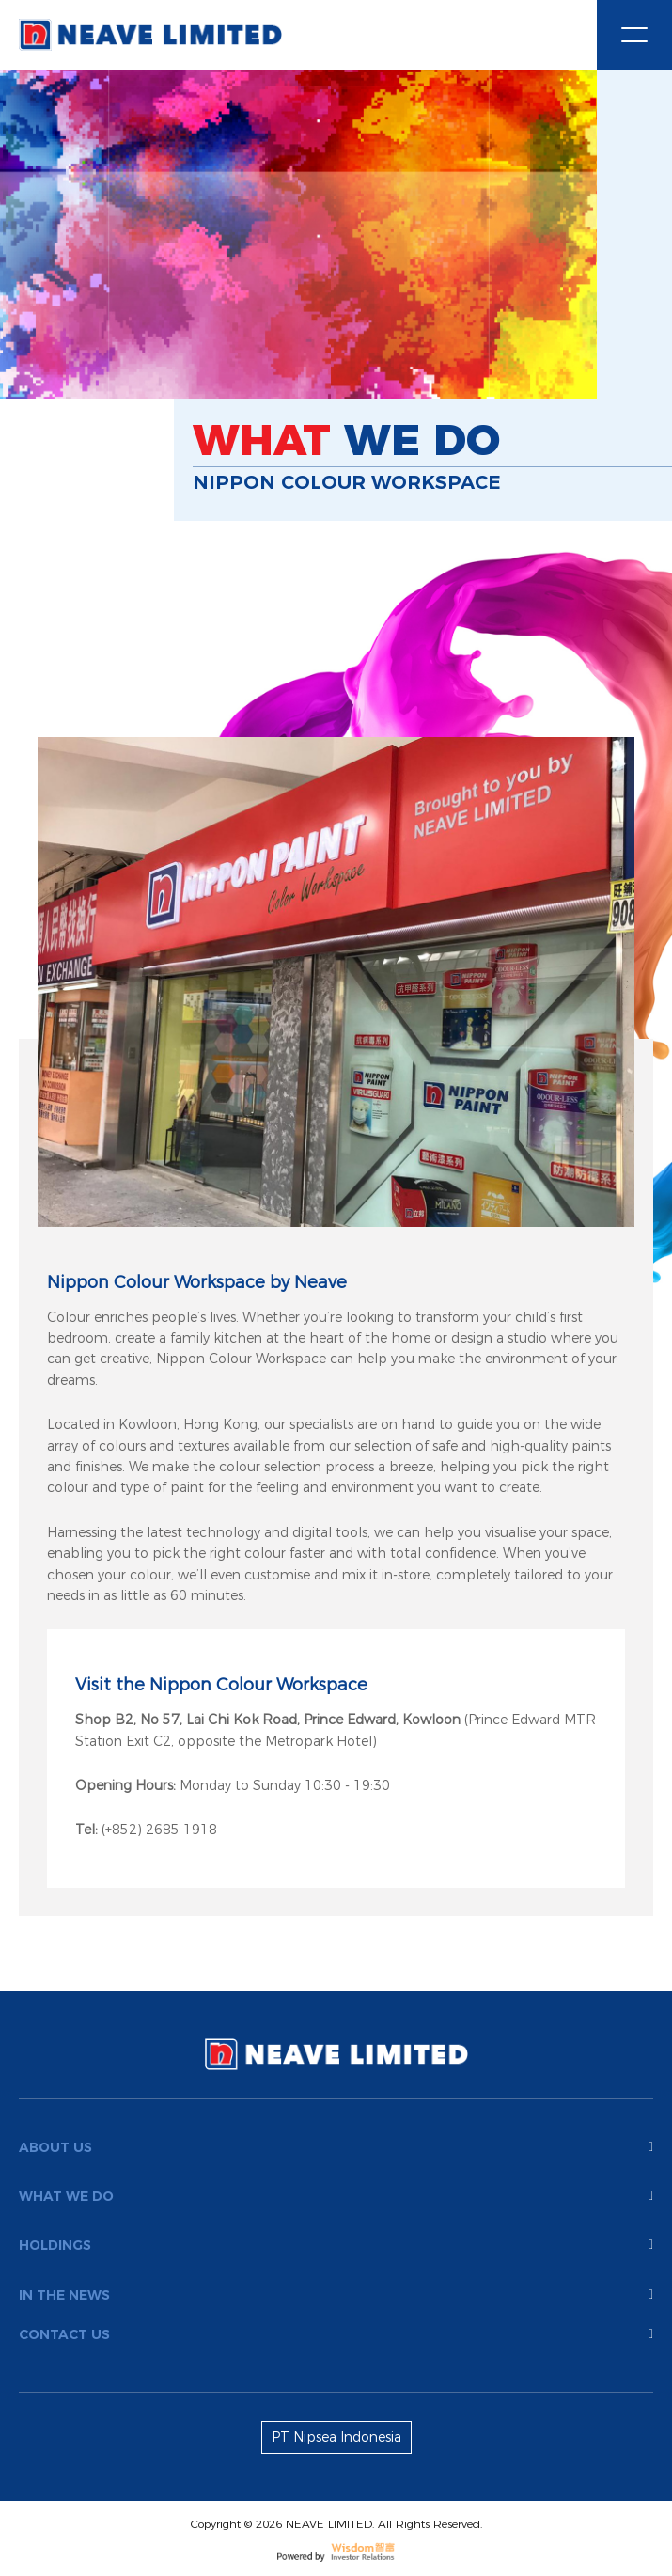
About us (336, 2147)
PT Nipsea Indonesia (336, 2436)
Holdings (336, 2245)
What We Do (336, 2196)
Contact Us (336, 2334)
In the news (336, 2294)
